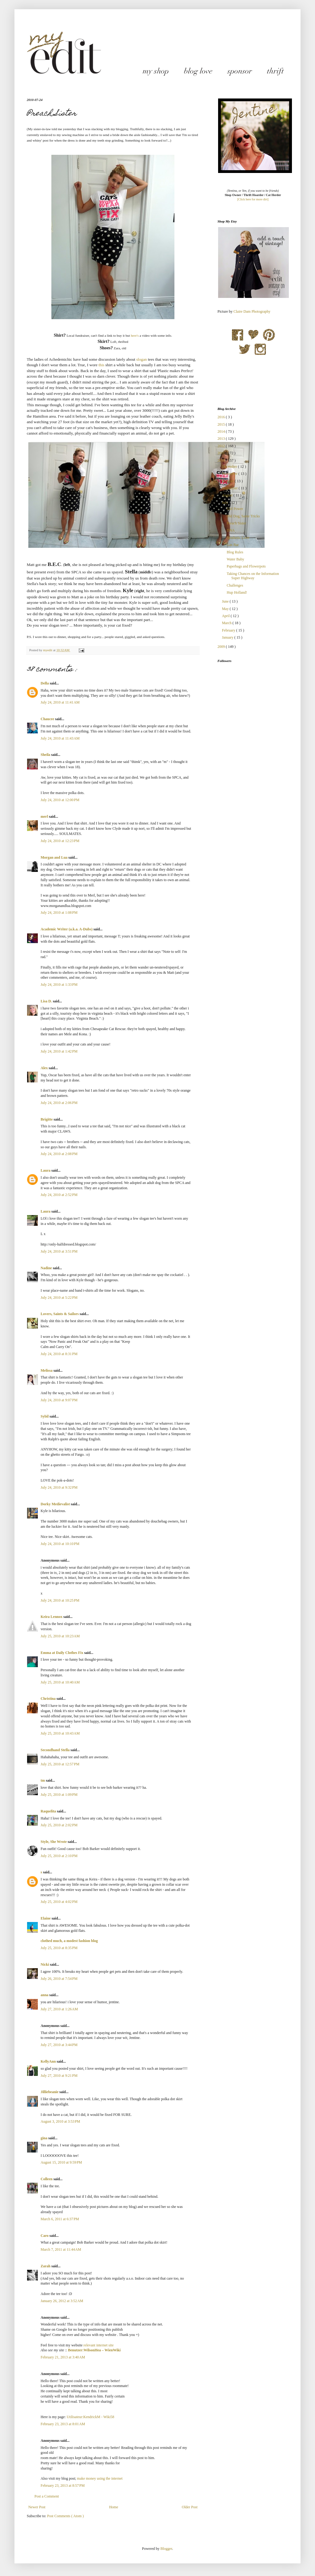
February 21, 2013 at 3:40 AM (63, 2357)
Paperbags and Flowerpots (246, 566)
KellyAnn (49, 2061)
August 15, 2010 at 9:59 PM (61, 2162)
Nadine (47, 1268)
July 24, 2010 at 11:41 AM (60, 702)
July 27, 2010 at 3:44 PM (59, 2045)
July (225, 502)
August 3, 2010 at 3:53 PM (60, 2121)
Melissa (47, 1370)
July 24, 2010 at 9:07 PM (59, 1400)
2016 (221, 417)
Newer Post (37, 2507)
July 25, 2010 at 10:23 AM (60, 1636)
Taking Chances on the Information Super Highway (253, 576)
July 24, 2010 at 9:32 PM (59, 1487)
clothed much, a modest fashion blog (69, 1941)
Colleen (47, 2179)
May (225, 609)
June (225, 601)
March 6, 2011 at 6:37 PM (60, 2219)
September (230, 488)
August (227, 495)
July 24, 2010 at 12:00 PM (60, 800)
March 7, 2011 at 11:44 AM (61, 2249)
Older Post (189, 2507)
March (227, 623)
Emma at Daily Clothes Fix (62, 1653)
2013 (221, 438)
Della (45, 683)
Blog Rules (235, 552)
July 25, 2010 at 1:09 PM (59, 1794)
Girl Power (235, 509)
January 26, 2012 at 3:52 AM (62, 2301)
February (229, 630)
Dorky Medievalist (56, 1504)
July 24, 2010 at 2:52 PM (59, 1195)
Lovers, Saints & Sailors (60, 1314)
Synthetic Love (238, 538)
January (228, 637)
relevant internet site (98, 2345)
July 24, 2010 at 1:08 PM (59, 912)
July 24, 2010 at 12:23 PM (60, 841)
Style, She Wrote (54, 1842)
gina (44, 2138)
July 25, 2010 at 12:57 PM (60, 1764)
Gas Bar (233, 545)
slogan (141, 359)
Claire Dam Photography (251, 311)
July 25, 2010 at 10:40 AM (60, 1682)
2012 (221, 446)
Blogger (166, 2548)
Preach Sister (236, 523)
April (226, 616)
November (230, 473)
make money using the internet (99, 2478)
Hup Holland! (237, 592)
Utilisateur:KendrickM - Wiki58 (90, 2417)
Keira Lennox (52, 1617)
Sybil (45, 1416)
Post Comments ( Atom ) (65, 2516)
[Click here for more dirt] (253, 199)
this (101, 365)
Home (113, 2507)
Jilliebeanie (50, 2092)
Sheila (46, 754)
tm (43, 1780)
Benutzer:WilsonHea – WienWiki (94, 2350)
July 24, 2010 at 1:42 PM (59, 1051)
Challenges (235, 585)
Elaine (46, 1918)
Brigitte (47, 1119)
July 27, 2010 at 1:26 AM (59, 2009)
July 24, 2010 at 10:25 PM (60, 1600)
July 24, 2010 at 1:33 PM (59, 984)
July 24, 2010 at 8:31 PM (59, 1354)
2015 (221, 424)
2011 (221, 453)
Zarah (46, 2266)
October (228, 481)
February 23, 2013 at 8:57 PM (63, 2485)
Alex (45, 1068)
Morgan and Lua (54, 857)
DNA (231, 530)
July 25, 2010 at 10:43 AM (60, 1733)
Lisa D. (47, 1001)
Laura (46, 1170)
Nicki (45, 1964)
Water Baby (235, 559)
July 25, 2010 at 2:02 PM (59, 1825)
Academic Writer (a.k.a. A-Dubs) (67, 929)
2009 (221, 646)
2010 (221, 460)
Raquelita (49, 1811)
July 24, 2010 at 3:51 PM (59, 1251)
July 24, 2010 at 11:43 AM (60, 738)
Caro (45, 2235)
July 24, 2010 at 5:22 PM (59, 1297)
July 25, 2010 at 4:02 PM (59, 1902)
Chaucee (48, 719)
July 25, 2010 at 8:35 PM (59, 1948)
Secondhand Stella (55, 1750)
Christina (49, 1698)
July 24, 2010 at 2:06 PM (59, 1103)
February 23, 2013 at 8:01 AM (63, 2424)
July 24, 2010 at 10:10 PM (60, 1544)
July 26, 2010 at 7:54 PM (59, 1978)
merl (45, 816)
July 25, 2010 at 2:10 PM (59, 1856)
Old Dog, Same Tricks (243, 516)
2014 (221, 431)
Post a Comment (46, 2496)
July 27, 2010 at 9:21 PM (59, 2075)
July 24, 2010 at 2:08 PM (59, 1154)
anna (45, 1995)
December (230, 466)
